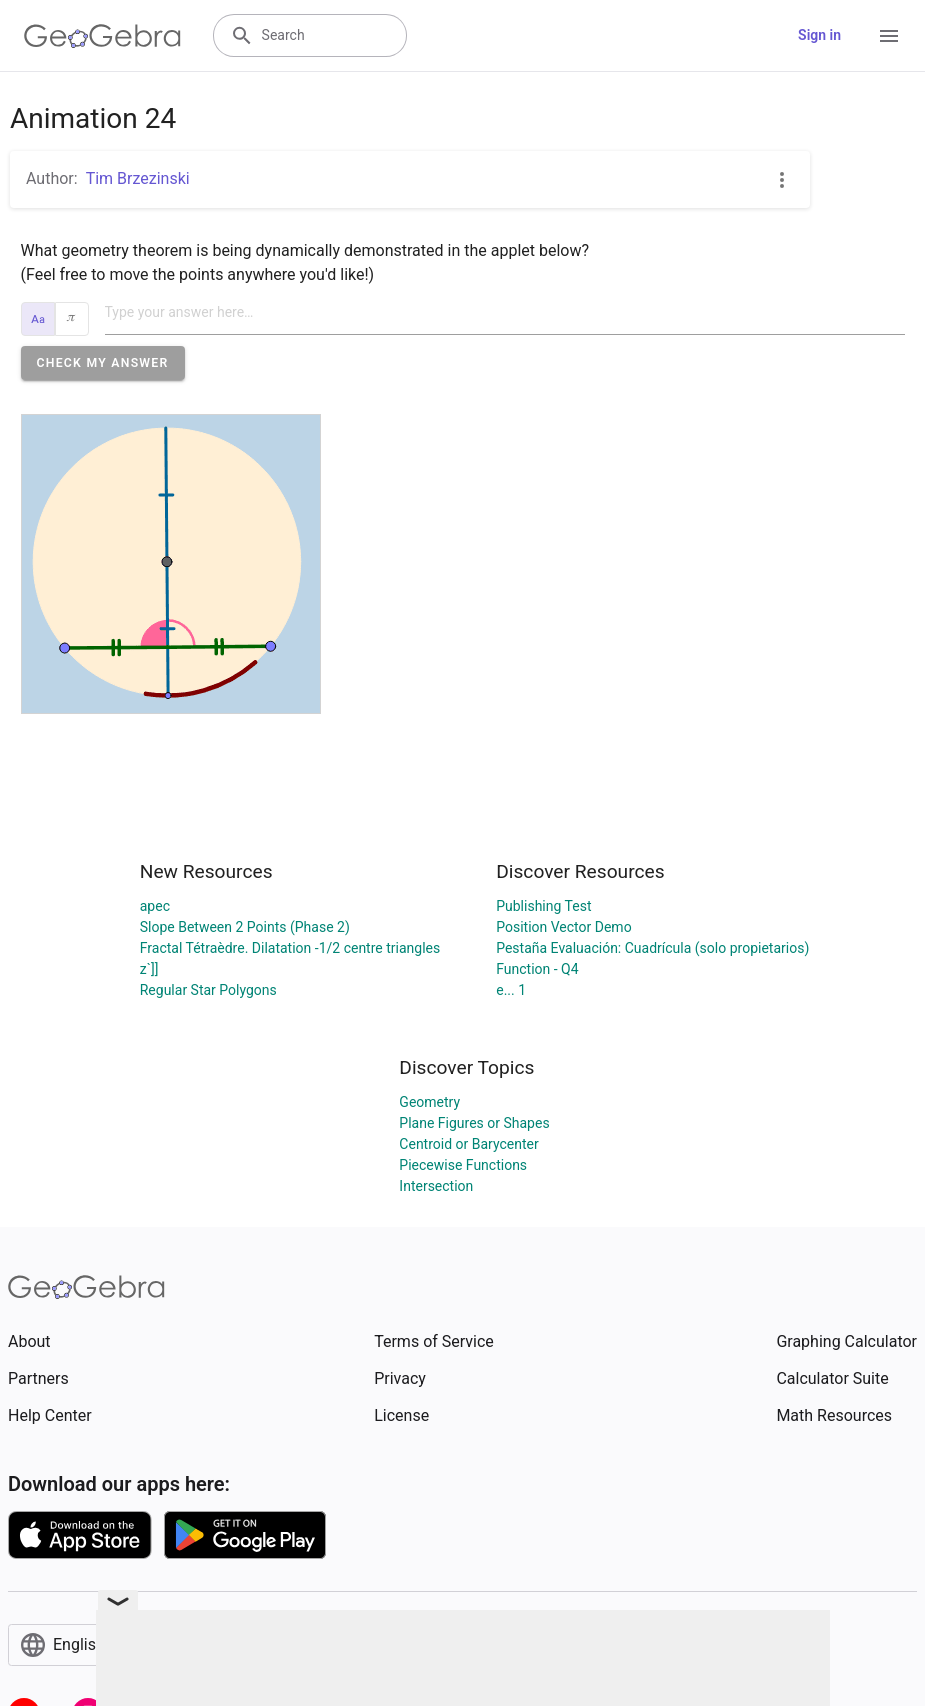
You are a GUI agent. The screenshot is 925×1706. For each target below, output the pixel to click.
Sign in (819, 35)
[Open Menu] (889, 36)
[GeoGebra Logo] (102, 36)
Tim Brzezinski (138, 178)
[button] (103, 363)
